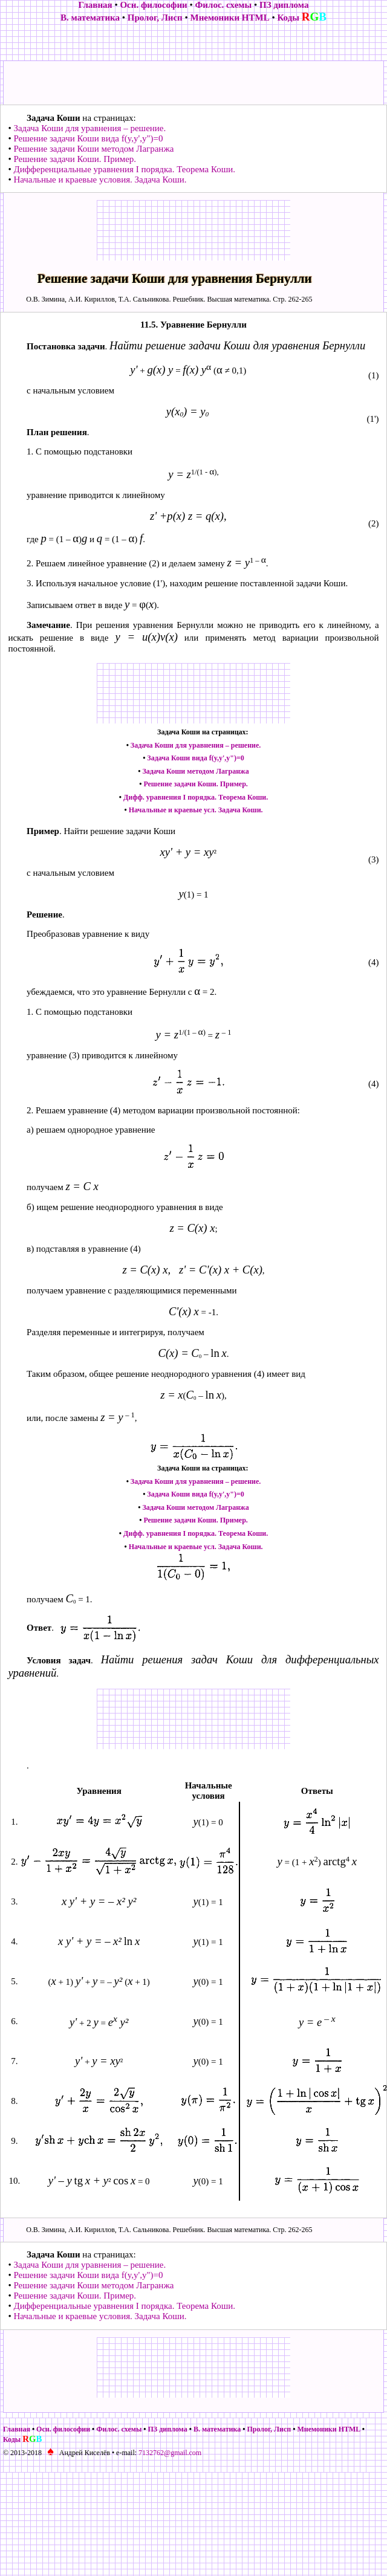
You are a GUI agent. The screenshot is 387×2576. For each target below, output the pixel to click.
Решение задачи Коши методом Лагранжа (93, 149)
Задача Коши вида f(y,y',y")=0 (195, 758)
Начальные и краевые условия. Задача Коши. (99, 179)
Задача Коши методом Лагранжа (195, 771)
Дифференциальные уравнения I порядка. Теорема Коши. (124, 169)
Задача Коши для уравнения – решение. (89, 128)
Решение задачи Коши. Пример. (74, 159)
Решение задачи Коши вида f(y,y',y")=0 (88, 138)
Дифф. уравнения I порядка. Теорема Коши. (195, 797)
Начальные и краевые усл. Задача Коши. (196, 810)
